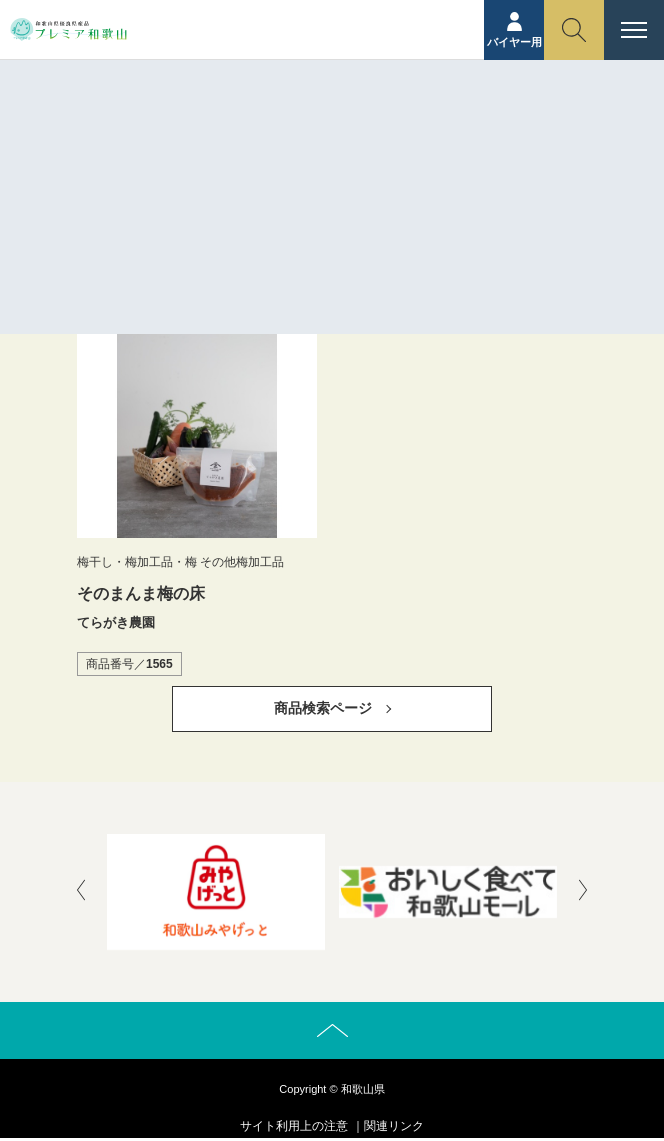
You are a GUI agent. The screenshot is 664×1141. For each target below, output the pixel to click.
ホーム (310, 155)
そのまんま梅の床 (141, 593)
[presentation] (81, 892)
